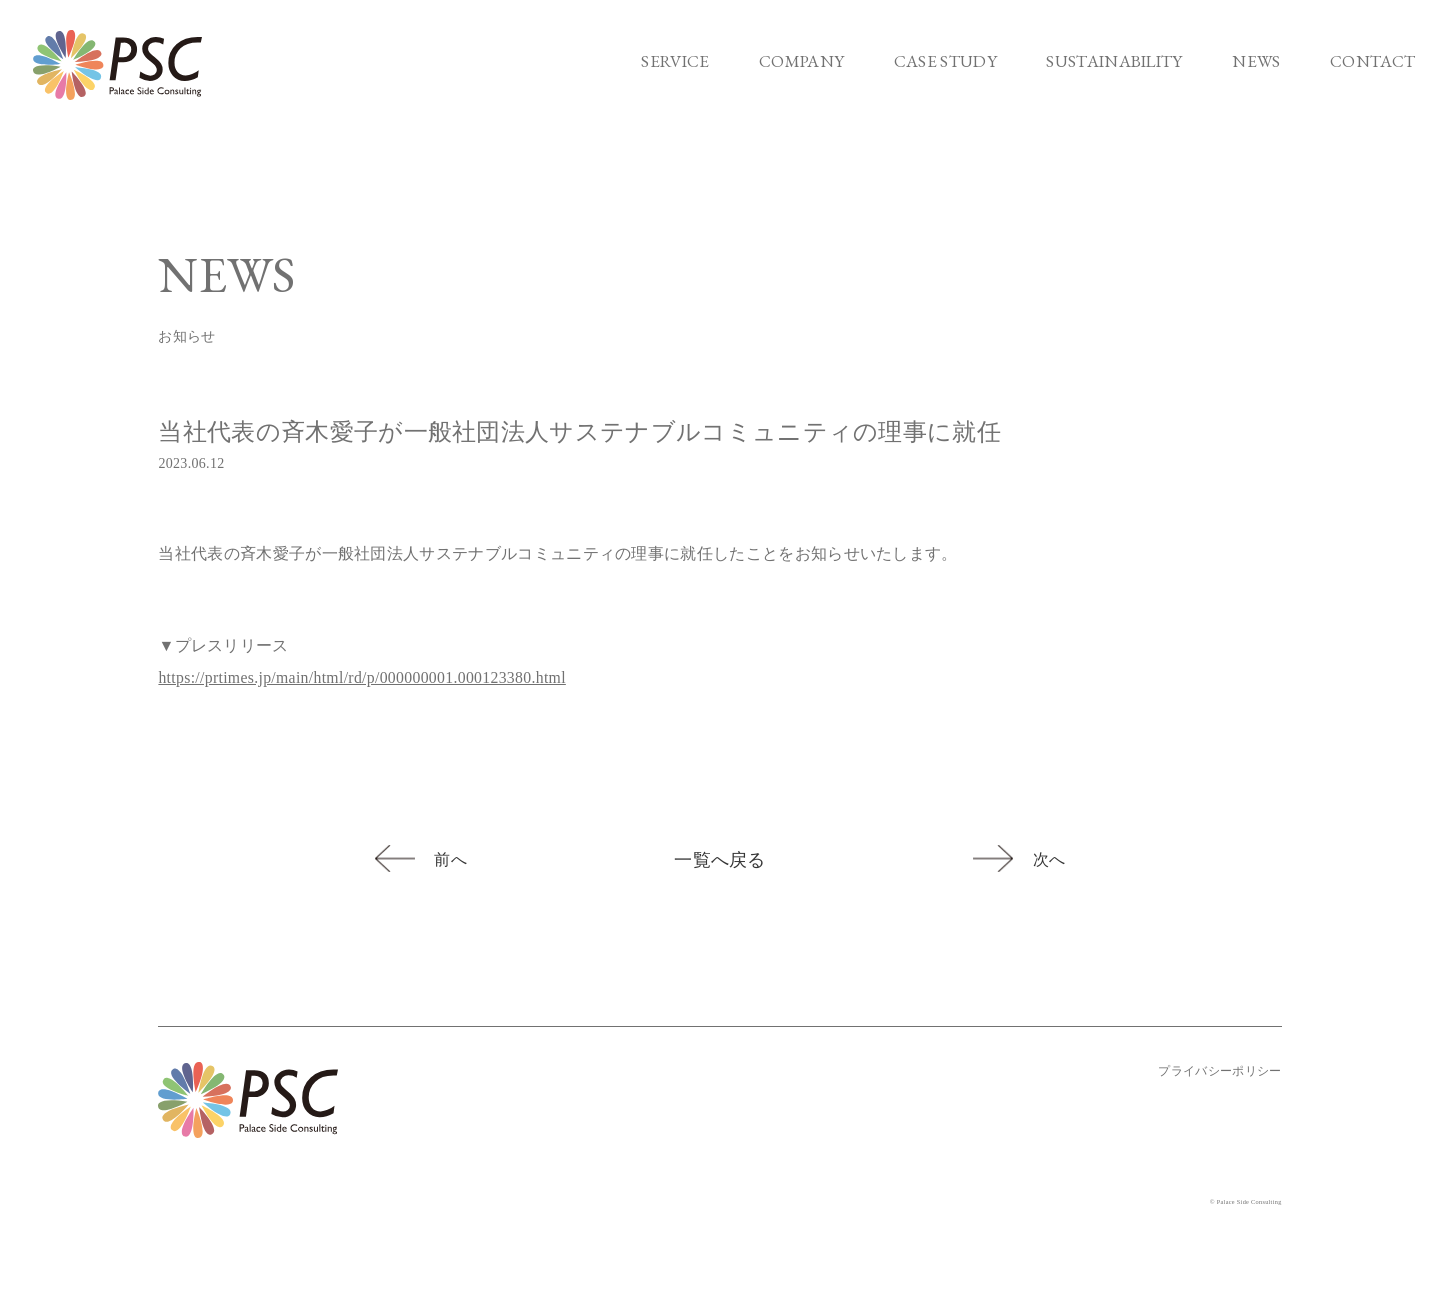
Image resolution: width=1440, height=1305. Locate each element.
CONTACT (1372, 61)
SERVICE (675, 61)
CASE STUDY (945, 61)
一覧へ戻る (720, 860)
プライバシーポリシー (1219, 1071)
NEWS (1256, 61)
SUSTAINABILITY (1114, 61)
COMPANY (801, 61)
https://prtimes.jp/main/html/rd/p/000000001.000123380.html (364, 677)
